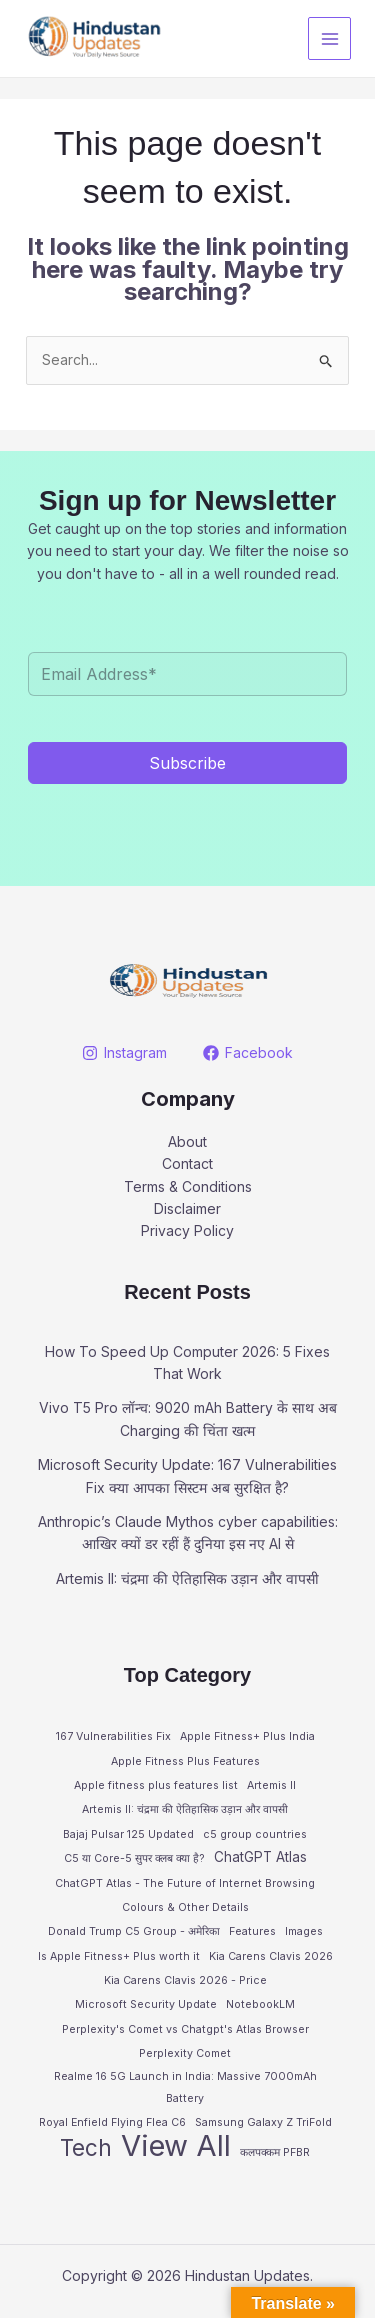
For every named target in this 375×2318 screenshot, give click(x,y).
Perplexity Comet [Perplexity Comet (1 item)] (185, 2053)
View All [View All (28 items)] (176, 2146)
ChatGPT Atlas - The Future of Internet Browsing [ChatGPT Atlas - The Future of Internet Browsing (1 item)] (185, 1883)
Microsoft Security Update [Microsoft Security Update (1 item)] (146, 2004)
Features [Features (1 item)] (252, 1931)
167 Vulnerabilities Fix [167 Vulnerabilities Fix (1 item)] (113, 1736)
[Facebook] (247, 1053)
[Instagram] (125, 1053)
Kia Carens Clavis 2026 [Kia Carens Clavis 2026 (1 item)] (271, 1956)
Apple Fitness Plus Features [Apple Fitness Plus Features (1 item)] (185, 1761)
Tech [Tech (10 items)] (86, 2148)
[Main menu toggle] (329, 38)
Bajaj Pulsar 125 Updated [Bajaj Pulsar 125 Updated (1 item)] (128, 1834)
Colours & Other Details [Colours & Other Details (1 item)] (185, 1907)
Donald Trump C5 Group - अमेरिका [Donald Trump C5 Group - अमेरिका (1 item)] (134, 1931)
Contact (187, 1163)
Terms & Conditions (188, 1186)
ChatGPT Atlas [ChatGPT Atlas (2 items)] (260, 1857)
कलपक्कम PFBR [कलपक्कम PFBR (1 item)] (275, 2152)
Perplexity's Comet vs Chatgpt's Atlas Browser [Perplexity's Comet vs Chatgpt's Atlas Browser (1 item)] (185, 2029)
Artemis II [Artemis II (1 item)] (271, 1785)
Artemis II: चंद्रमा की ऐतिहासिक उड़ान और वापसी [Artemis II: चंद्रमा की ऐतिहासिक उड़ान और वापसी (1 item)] (185, 1809)
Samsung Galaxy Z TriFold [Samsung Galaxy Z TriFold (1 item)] (263, 2122)
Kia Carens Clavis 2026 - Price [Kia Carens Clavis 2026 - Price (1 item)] (185, 1980)
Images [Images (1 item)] (304, 1931)
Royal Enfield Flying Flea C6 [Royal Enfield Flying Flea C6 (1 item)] (112, 2122)
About (187, 1141)
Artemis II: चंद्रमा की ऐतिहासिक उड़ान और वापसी (187, 1578)
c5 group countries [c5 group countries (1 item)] (255, 1834)
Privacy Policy (187, 1230)
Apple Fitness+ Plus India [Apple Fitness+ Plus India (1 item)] (247, 1736)
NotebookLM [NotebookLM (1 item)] (260, 2004)
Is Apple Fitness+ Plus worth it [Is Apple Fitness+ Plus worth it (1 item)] (119, 1956)
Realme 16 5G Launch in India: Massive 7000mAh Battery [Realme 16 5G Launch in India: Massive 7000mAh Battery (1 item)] (185, 2087)
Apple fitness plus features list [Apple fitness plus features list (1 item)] (156, 1785)
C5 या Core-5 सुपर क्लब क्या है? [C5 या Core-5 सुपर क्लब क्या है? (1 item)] (134, 1858)
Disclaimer (187, 1208)
